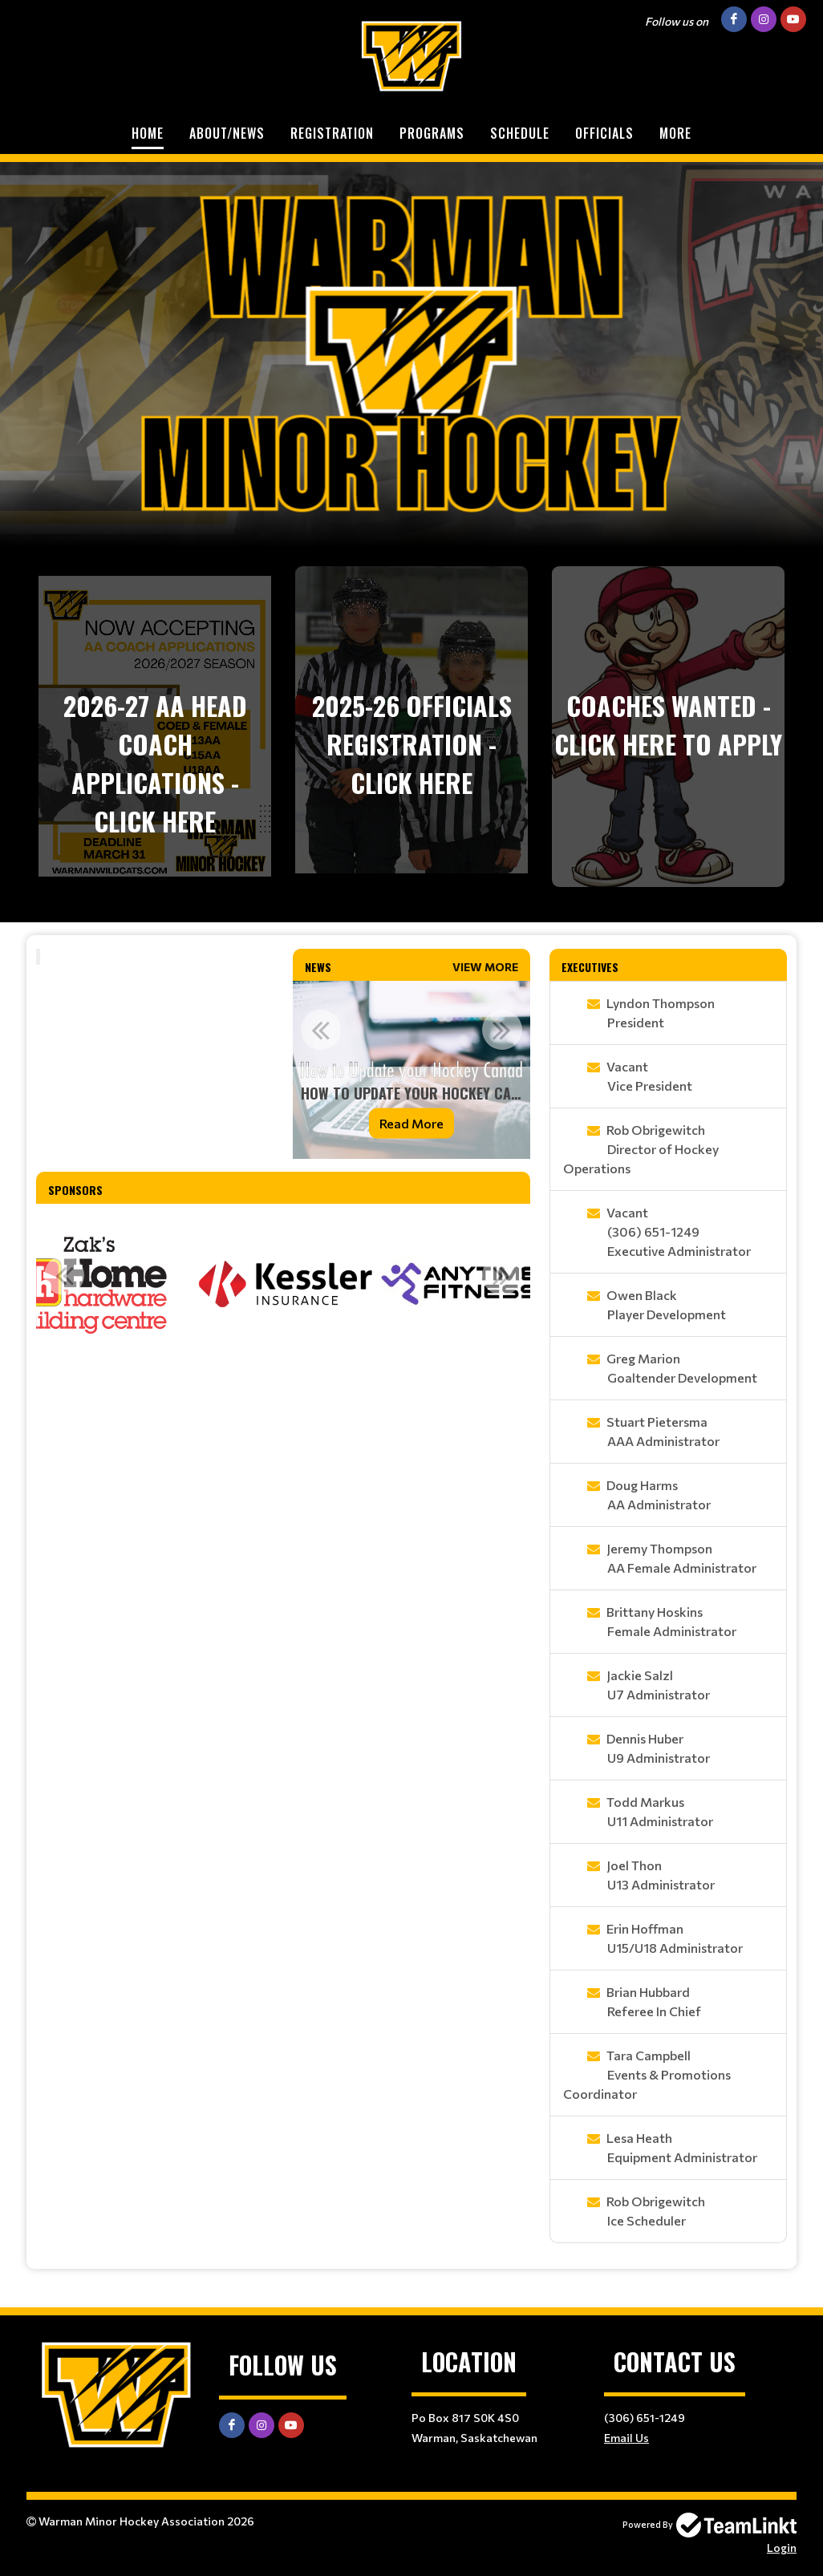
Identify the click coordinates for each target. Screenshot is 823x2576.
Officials (604, 133)
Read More (411, 1123)
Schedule (519, 133)
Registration (332, 133)
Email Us (626, 2437)
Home (148, 133)
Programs (431, 133)
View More (485, 967)
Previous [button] (321, 1030)
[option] (411, 1070)
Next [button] (502, 1030)
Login (782, 2547)
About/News (227, 133)
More (675, 133)
